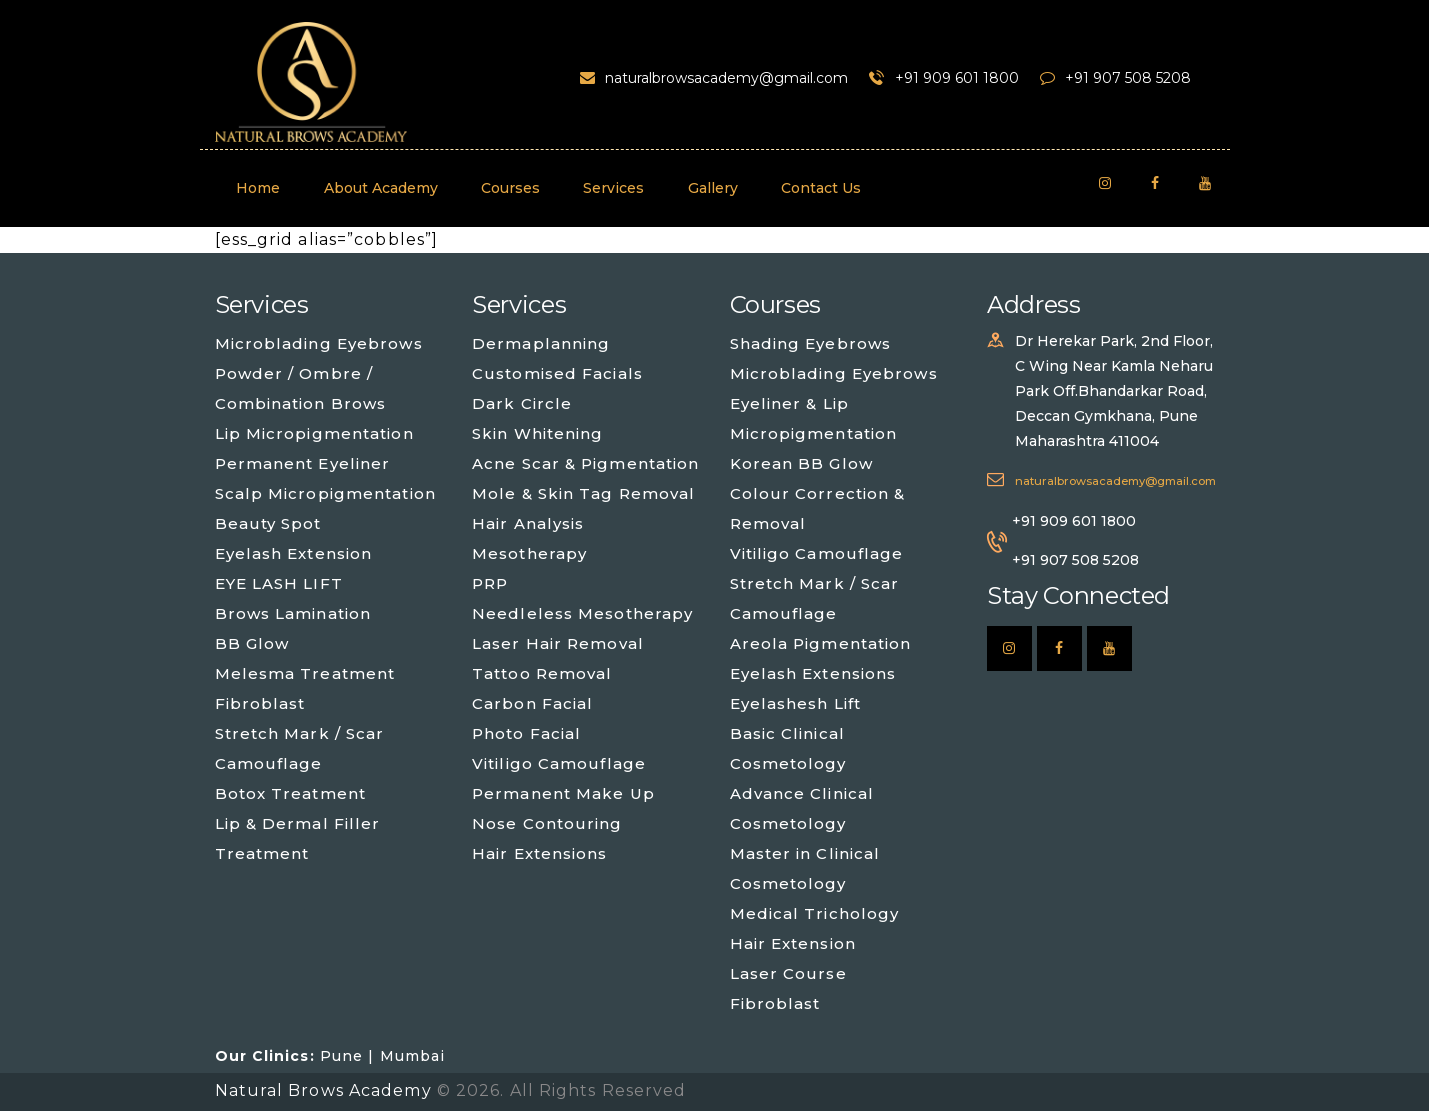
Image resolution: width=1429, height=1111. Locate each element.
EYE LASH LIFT (279, 583)
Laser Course (788, 973)
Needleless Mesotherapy (582, 613)
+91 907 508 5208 (1075, 560)
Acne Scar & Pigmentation (585, 463)
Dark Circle (522, 403)
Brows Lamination (293, 613)
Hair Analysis (528, 523)
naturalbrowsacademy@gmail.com (1115, 481)
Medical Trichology (815, 913)
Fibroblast (260, 703)
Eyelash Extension (294, 553)
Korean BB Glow (801, 463)
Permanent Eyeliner (303, 463)
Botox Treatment (291, 793)
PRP (490, 583)
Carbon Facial (532, 703)
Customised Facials (557, 373)
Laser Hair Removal (558, 643)
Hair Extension (793, 943)
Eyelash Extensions (813, 673)
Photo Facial (526, 733)
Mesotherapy (529, 553)
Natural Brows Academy (326, 1090)
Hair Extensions (540, 853)
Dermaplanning (541, 343)
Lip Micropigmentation (314, 433)
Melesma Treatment (305, 673)
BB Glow (252, 643)
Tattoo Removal (542, 673)
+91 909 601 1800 (1074, 521)
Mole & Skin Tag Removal (583, 493)
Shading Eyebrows (811, 343)
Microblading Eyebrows (319, 343)
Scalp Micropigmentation (325, 493)
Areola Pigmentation (821, 643)
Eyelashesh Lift (796, 703)
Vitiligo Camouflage (559, 763)
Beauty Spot (268, 523)
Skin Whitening (537, 433)
